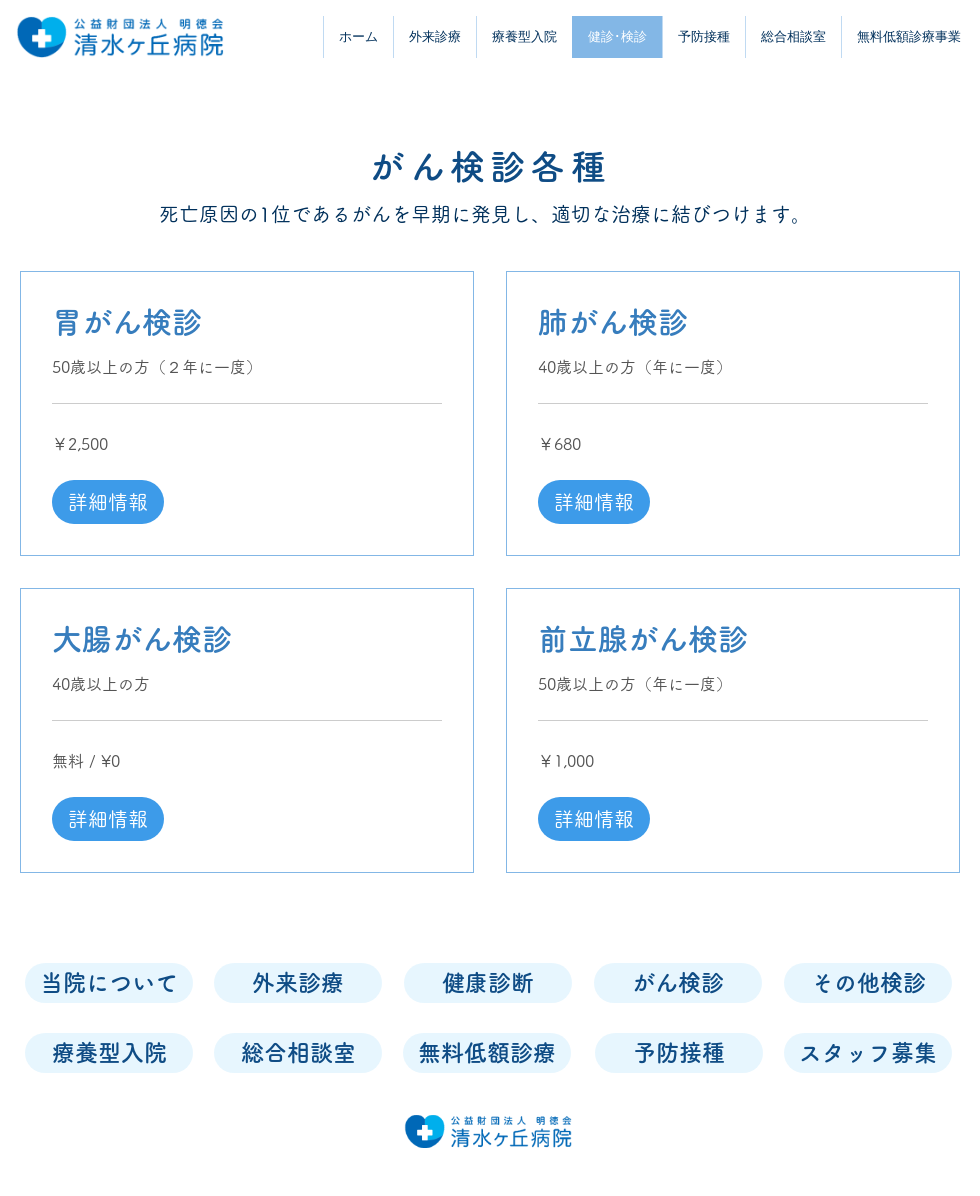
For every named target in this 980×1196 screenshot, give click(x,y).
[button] (108, 502)
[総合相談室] (298, 1053)
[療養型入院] (109, 1053)
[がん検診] (678, 983)
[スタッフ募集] (868, 1053)
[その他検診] (868, 983)
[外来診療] (298, 983)
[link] (247, 323)
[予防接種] (679, 1053)
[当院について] (109, 983)
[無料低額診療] (487, 1053)
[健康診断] (488, 983)
